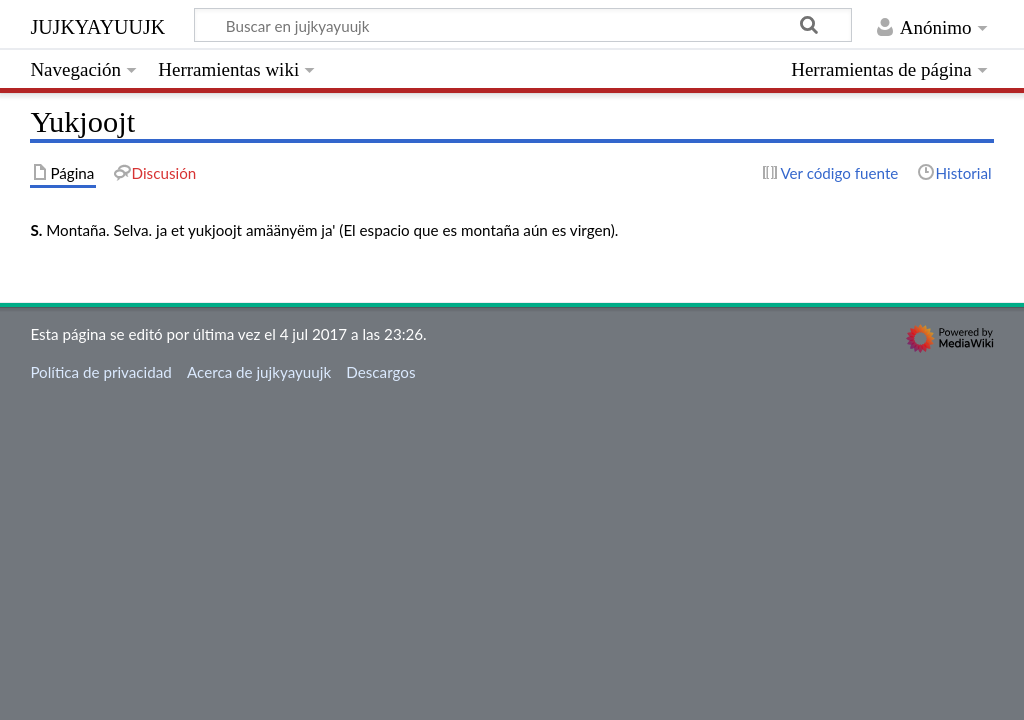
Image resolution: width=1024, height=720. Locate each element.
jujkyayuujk (97, 24)
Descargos (380, 372)
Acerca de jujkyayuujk (259, 372)
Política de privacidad (100, 372)
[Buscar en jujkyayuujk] (523, 25)
